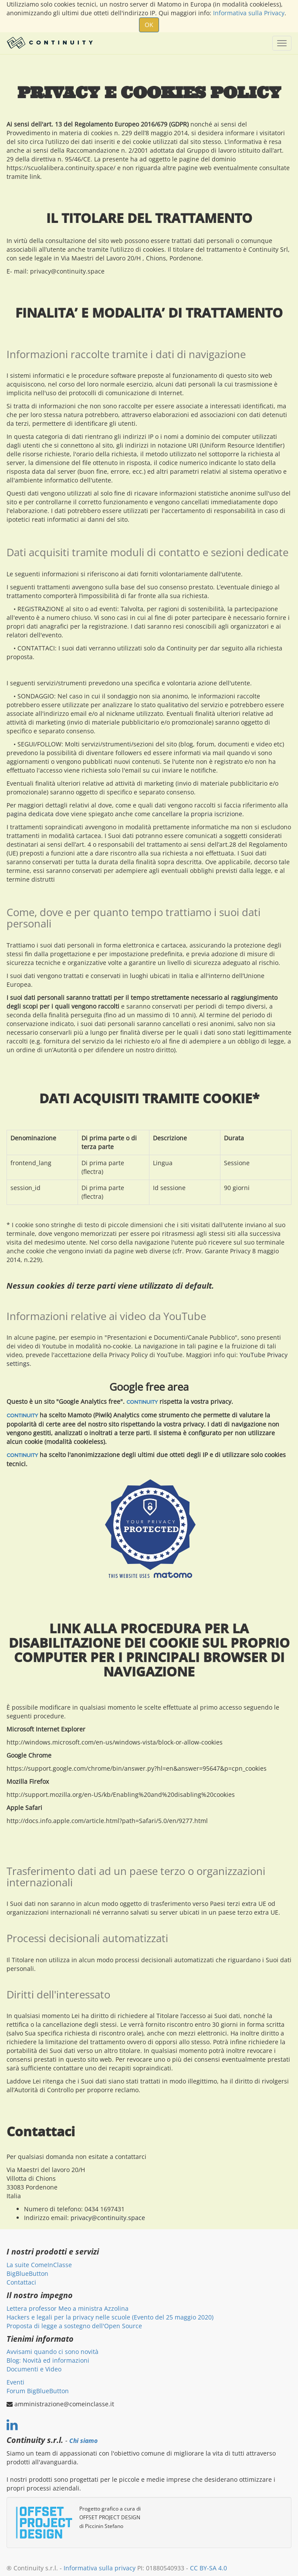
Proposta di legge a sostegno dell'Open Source (74, 2326)
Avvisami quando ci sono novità (52, 2351)
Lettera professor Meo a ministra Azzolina (68, 2308)
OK (149, 25)
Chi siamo (83, 2441)
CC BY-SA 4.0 (208, 2568)
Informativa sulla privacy (99, 2568)
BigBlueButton (27, 2273)
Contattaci (21, 2282)
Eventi (15, 2382)
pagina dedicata (30, 814)
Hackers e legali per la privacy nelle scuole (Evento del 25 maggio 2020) (110, 2317)
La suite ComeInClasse (39, 2265)
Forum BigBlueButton (38, 2391)
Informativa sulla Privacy (248, 13)
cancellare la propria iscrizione (197, 814)
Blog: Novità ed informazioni (48, 2360)
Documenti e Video (34, 2369)
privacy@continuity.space (108, 2217)
